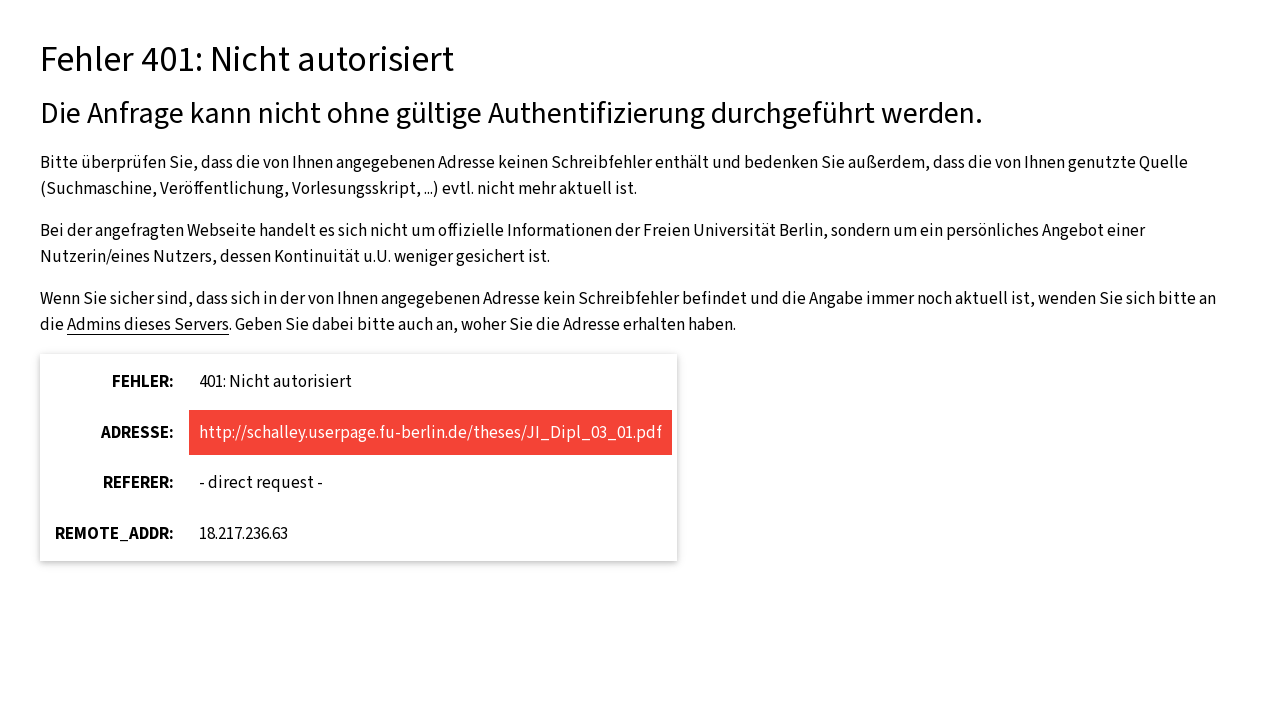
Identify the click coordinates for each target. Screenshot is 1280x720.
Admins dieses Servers (148, 324)
